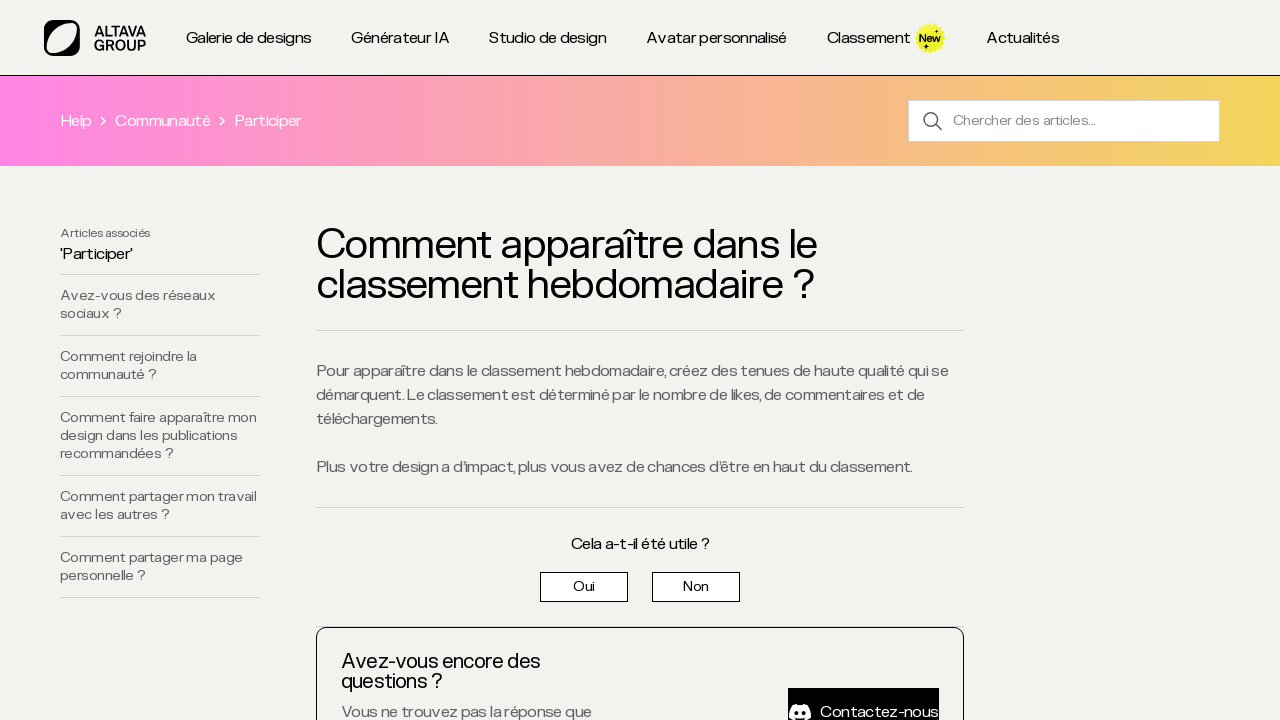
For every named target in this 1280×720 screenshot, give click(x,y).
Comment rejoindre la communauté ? (128, 365)
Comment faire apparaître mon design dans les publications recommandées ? (158, 435)
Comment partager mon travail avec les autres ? (158, 505)
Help (75, 121)
